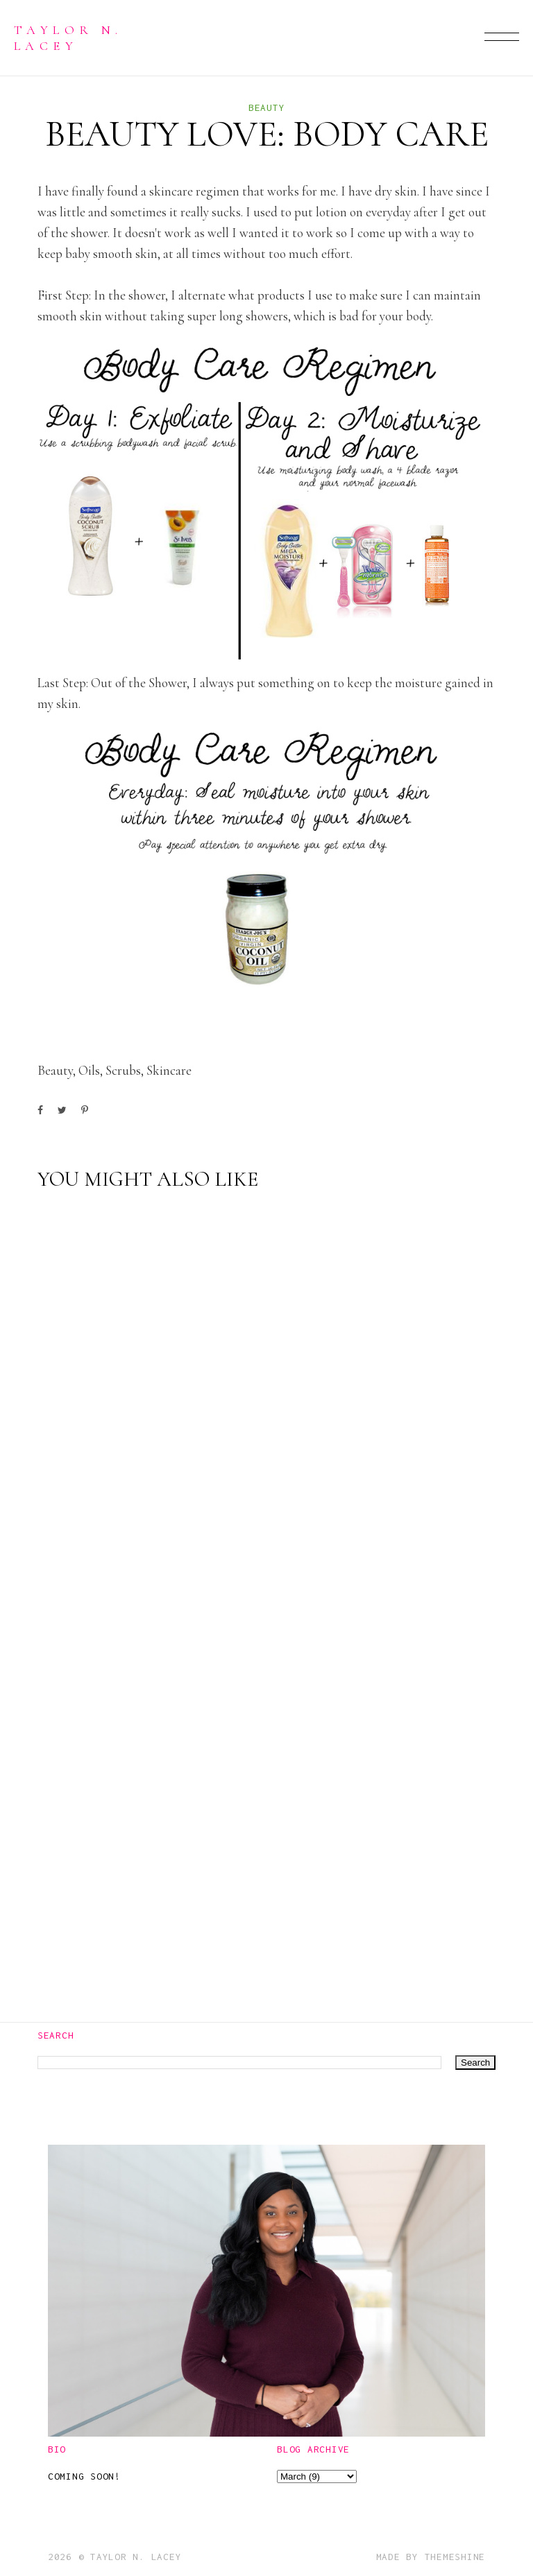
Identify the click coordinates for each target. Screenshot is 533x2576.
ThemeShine (455, 2556)
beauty (266, 107)
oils (89, 1070)
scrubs (123, 1070)
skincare (169, 1070)
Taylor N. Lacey (68, 37)
